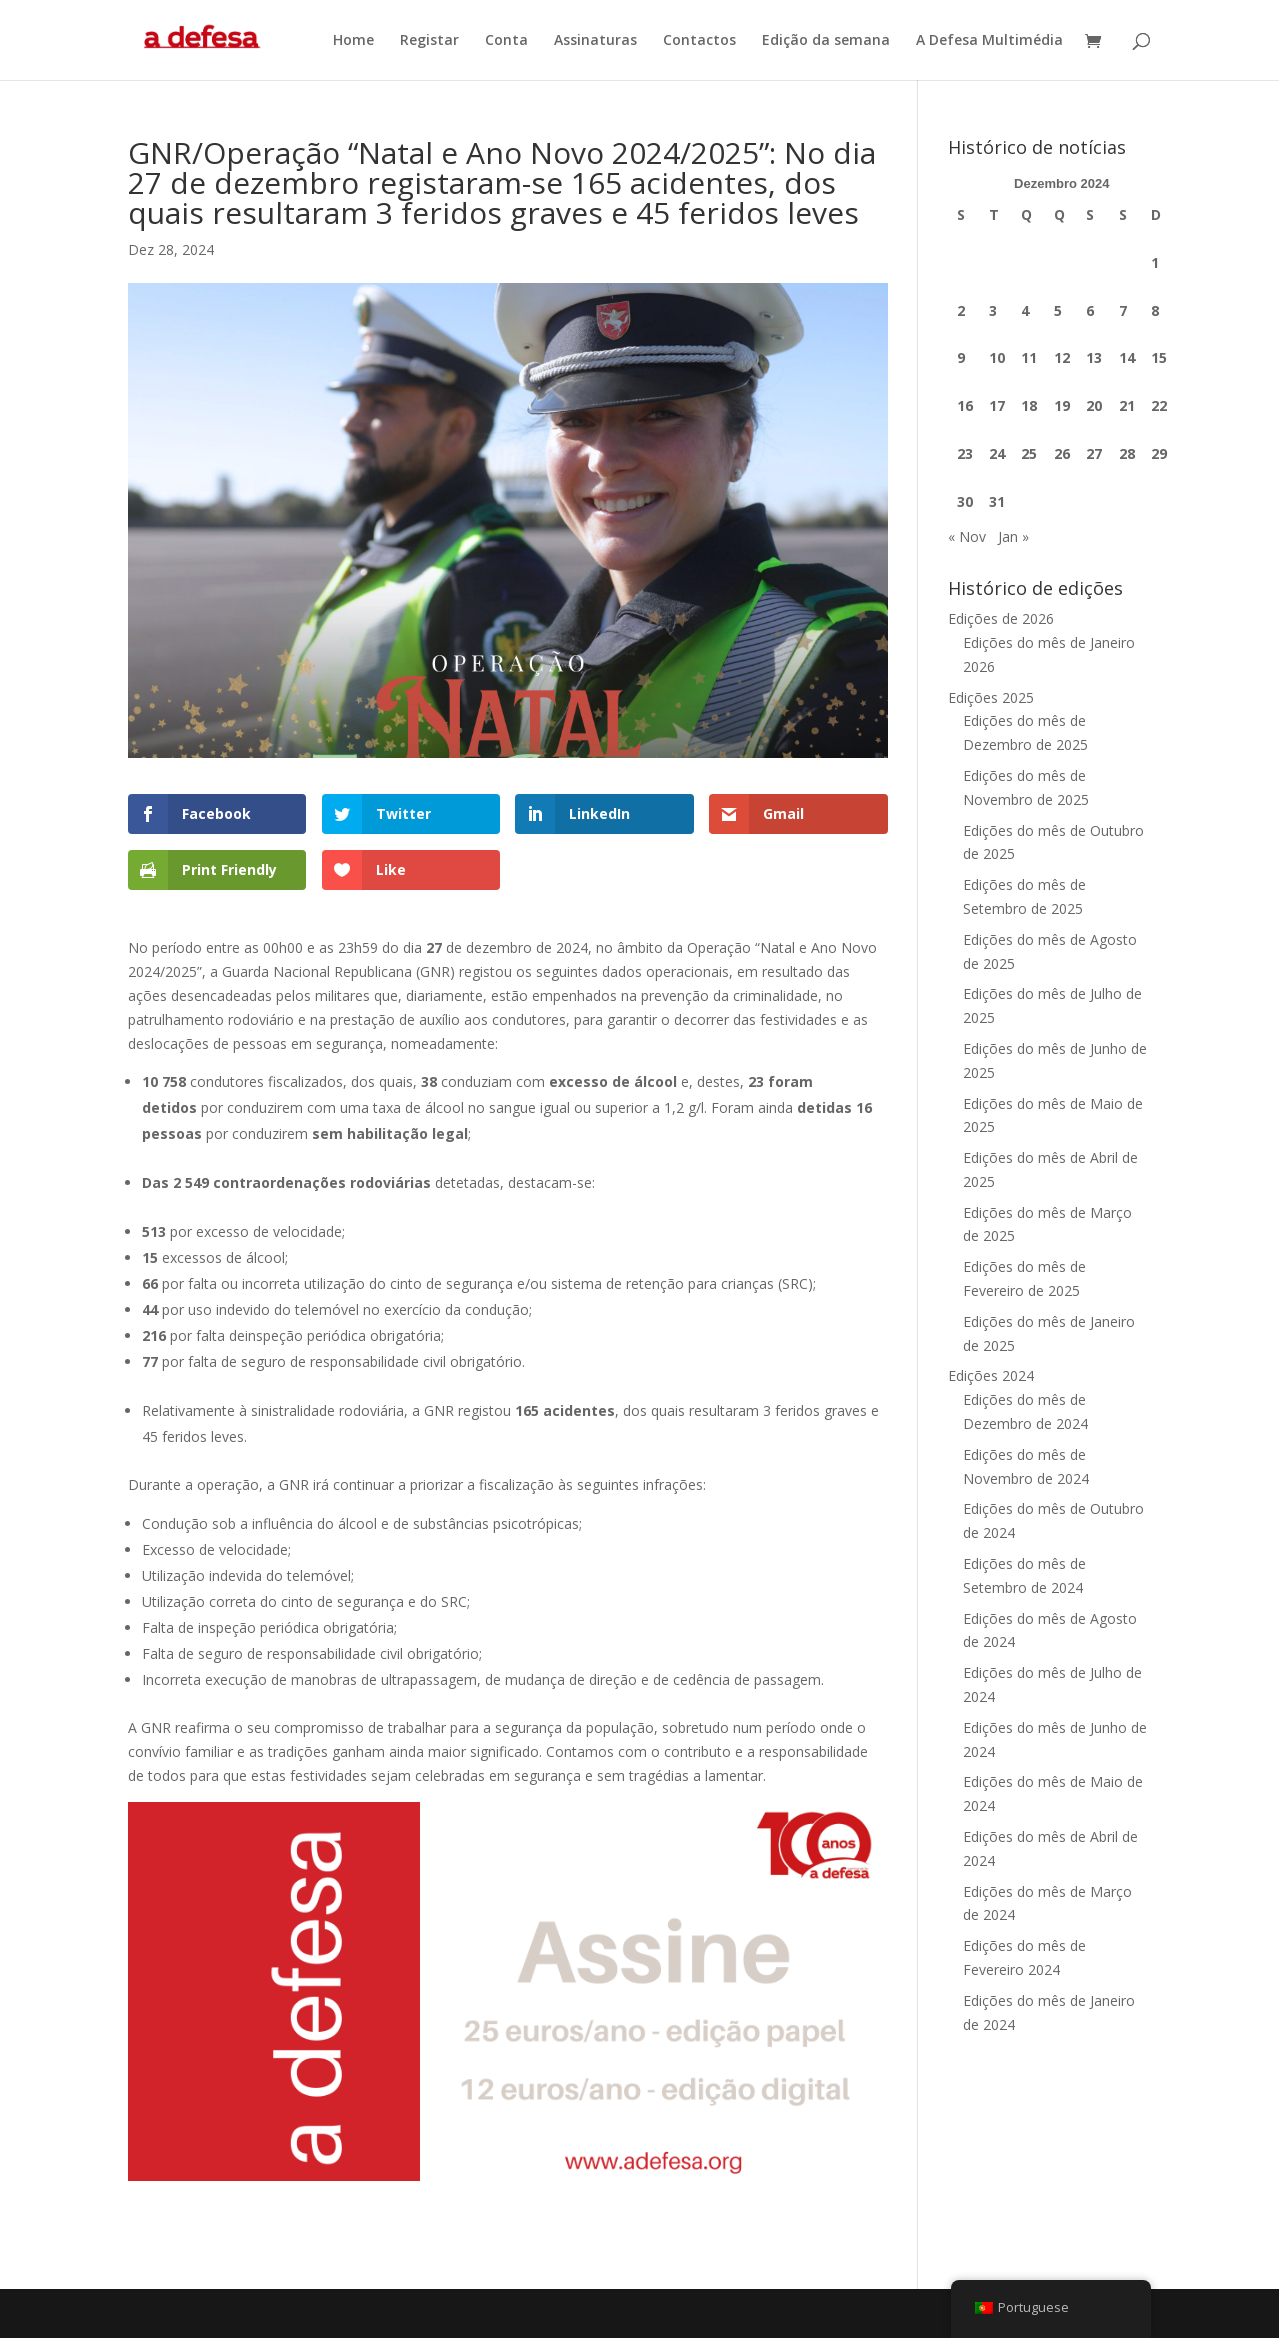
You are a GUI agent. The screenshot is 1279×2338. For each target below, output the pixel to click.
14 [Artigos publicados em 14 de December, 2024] (1127, 357)
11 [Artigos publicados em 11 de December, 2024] (1029, 357)
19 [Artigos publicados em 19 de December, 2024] (1062, 405)
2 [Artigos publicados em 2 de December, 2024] (961, 310)
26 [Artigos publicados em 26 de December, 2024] (1062, 453)
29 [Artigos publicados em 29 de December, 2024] (1159, 453)
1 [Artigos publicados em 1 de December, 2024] (1155, 262)
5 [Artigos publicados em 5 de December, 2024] (1058, 310)
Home (353, 41)
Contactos (699, 41)
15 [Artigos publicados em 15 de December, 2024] (1159, 357)
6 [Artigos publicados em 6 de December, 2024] (1090, 310)
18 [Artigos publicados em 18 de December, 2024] (1029, 405)
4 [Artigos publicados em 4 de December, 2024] (1025, 310)
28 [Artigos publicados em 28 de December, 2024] (1127, 453)
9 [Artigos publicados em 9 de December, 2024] (961, 357)
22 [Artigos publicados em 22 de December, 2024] (1159, 405)
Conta (506, 41)
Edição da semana (826, 41)
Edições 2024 (991, 1375)
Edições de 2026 (1001, 618)
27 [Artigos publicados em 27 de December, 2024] (1094, 453)
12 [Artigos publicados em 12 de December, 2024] (1062, 357)
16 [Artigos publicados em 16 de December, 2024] (965, 405)
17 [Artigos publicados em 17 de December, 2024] (997, 405)
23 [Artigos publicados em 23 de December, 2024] (965, 453)
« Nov (967, 536)
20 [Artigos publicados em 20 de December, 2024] (1094, 405)
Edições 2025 (991, 697)
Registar (429, 41)
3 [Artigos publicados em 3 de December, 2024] (993, 310)
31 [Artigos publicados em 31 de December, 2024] (997, 501)
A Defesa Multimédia (989, 41)
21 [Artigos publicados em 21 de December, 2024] (1127, 405)
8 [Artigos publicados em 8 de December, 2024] (1155, 310)
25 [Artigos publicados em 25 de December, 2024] (1029, 453)
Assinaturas (595, 41)
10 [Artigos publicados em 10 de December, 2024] (997, 357)
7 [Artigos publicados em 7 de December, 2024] (1123, 310)
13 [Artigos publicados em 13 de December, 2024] (1094, 357)
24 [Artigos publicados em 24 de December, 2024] (997, 453)
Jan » (1013, 536)
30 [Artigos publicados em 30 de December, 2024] (965, 501)
